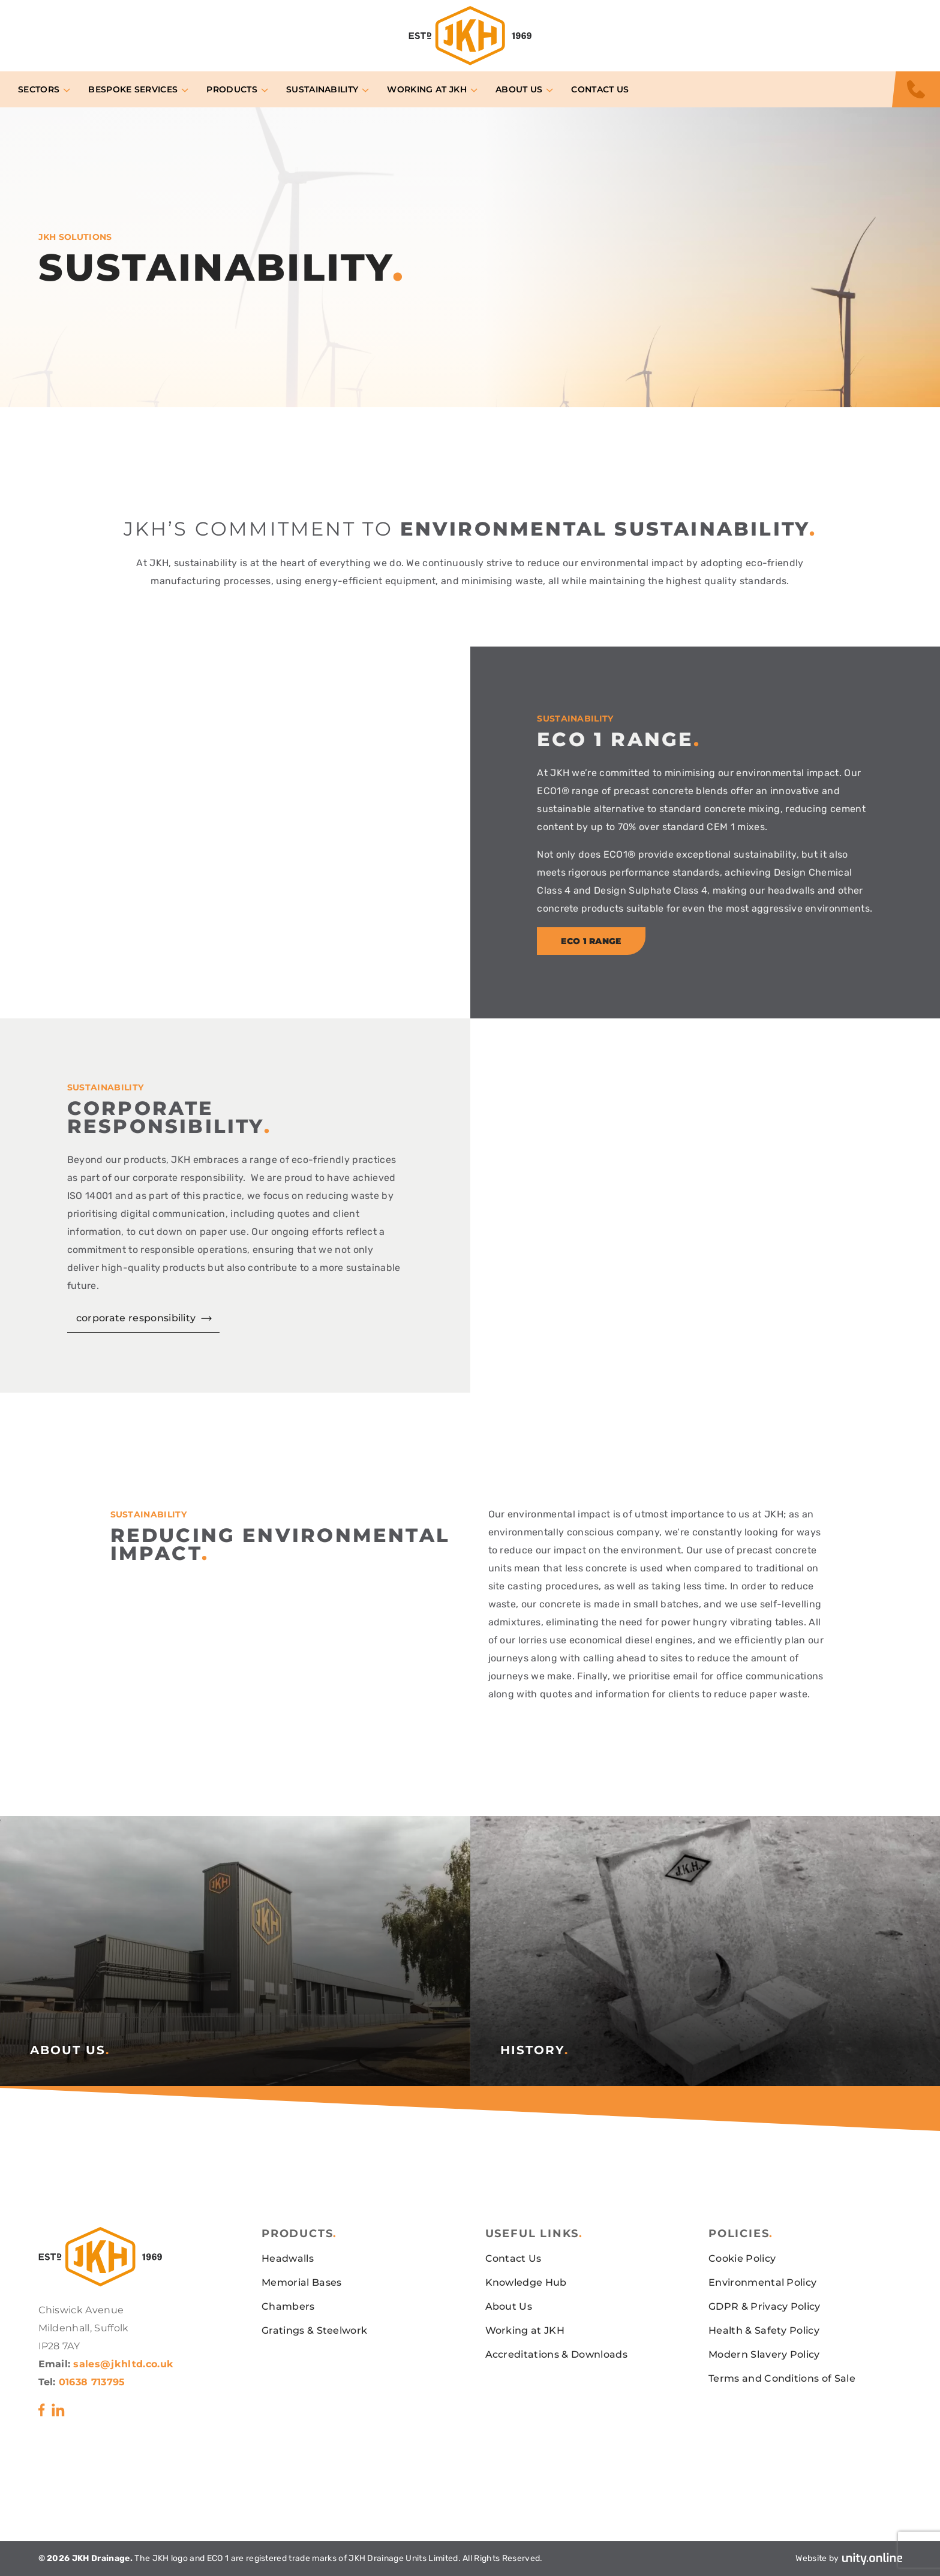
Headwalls (288, 2258)
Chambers (288, 2306)
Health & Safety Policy (763, 2330)
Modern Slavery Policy (764, 2354)
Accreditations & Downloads (556, 2354)
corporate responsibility (136, 1318)
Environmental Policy (762, 2282)
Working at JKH (426, 89)
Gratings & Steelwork (314, 2330)
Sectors (38, 89)
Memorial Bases (301, 2282)
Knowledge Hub (526, 2282)
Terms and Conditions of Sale (781, 2378)
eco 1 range (591, 941)
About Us (519, 89)
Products (231, 89)
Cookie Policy (742, 2258)
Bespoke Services (133, 89)
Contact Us (600, 89)
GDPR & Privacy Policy (764, 2306)
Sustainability (322, 89)
